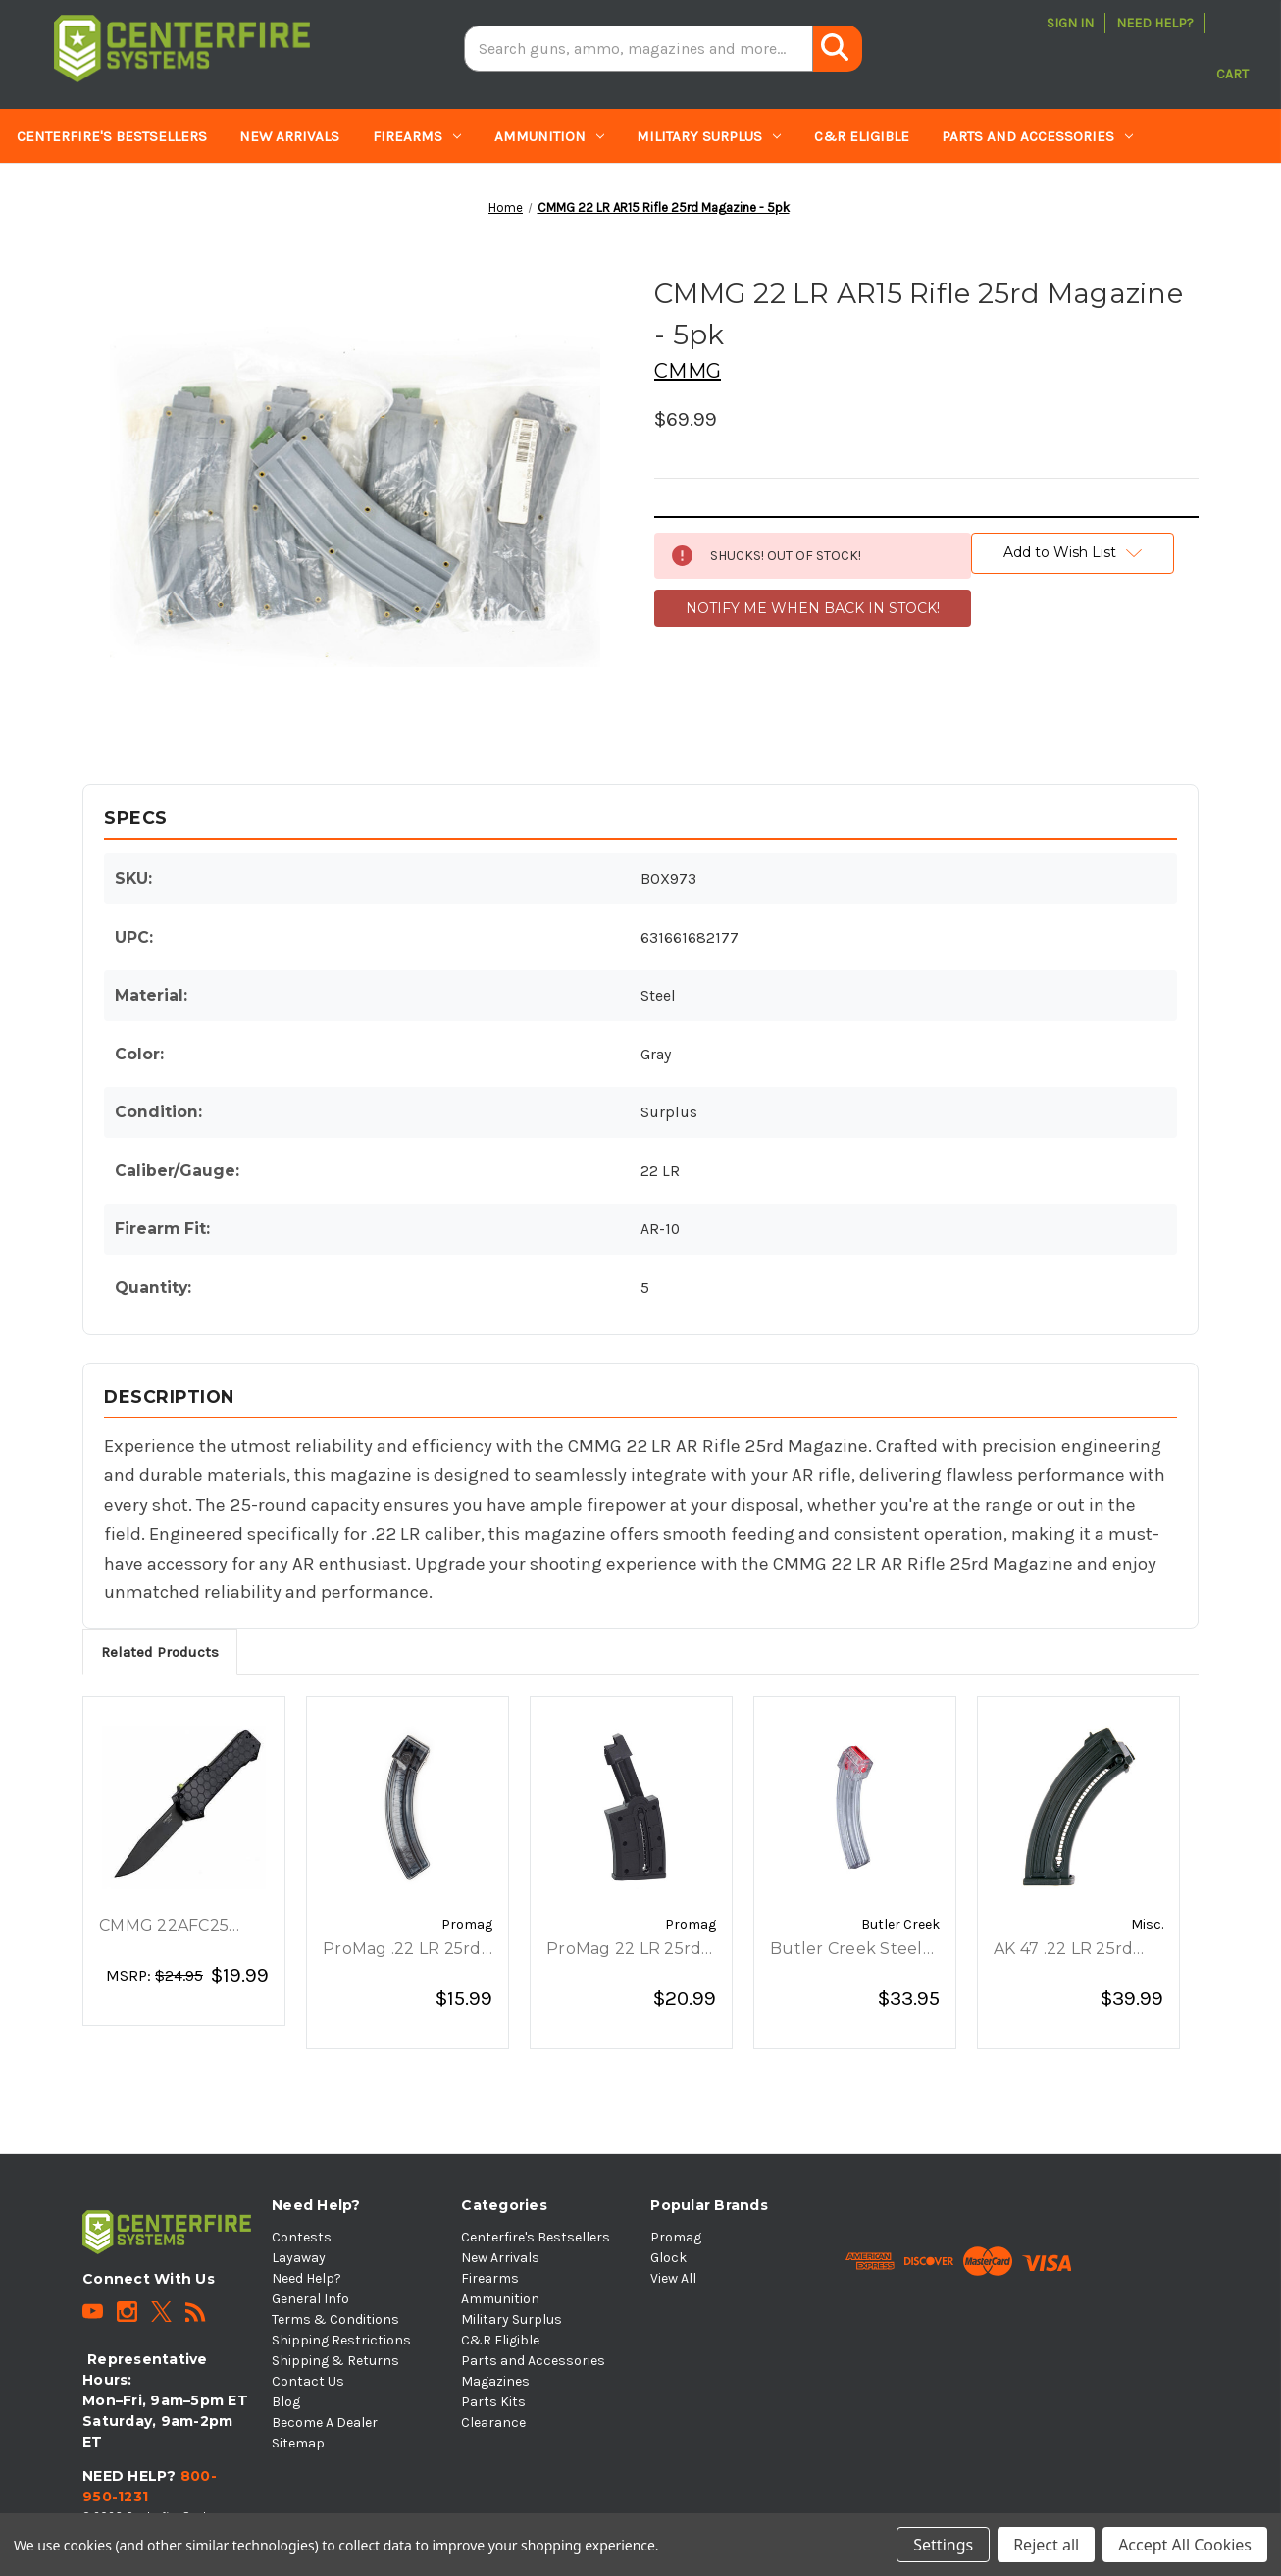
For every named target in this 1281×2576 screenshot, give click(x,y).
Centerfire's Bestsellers (112, 136)
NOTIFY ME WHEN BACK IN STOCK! (813, 608)
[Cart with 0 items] (1232, 49)
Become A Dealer (325, 2422)
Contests (302, 2237)
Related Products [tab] (160, 1652)
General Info (310, 2299)
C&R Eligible (861, 136)
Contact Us (308, 2381)
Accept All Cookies (1185, 2544)
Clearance (316, 191)
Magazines (67, 191)
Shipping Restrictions (341, 2340)
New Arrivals (289, 136)
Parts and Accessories (1037, 136)
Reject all (1046, 2544)
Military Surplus (709, 136)
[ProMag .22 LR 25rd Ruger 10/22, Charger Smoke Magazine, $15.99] (407, 1808)
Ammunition (549, 136)
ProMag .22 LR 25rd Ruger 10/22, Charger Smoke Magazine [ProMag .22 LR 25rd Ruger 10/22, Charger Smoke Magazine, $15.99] (402, 1950)
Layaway (299, 2257)
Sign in (1070, 23)
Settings (943, 2544)
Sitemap (298, 2443)
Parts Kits (196, 191)
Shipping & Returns (335, 2360)
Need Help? (1155, 23)
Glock (668, 2257)
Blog (286, 2402)
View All (673, 2278)
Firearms (417, 136)
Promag (675, 2237)
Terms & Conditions (335, 2319)
